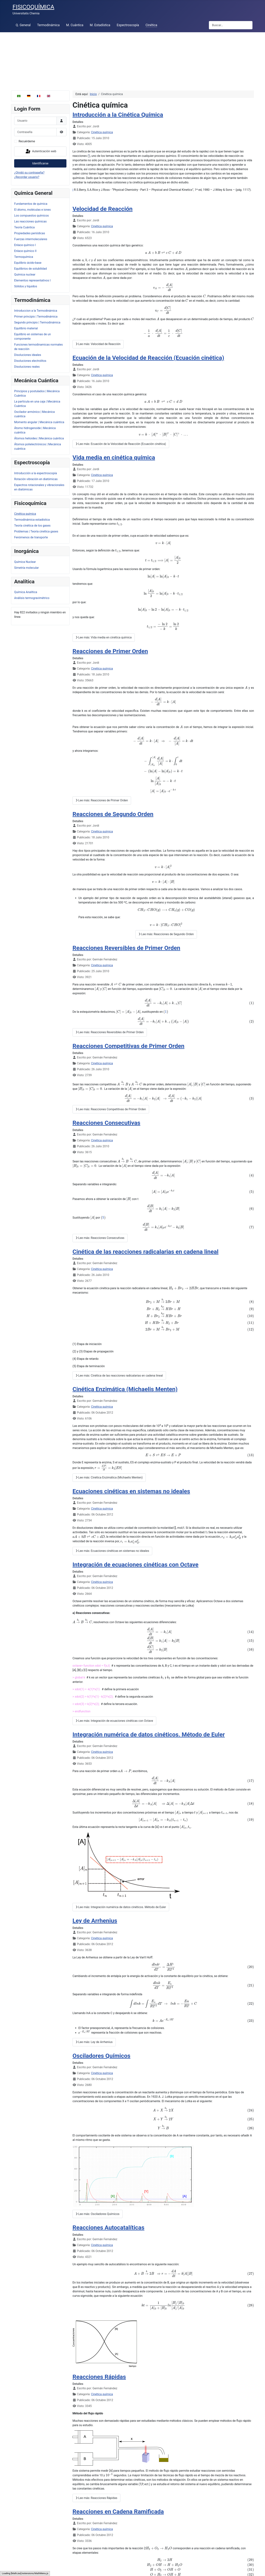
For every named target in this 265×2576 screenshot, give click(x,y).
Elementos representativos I (32, 280)
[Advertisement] (132, 60)
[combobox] (230, 25)
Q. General (23, 25)
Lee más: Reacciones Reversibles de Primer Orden (110, 1032)
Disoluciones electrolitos (30, 361)
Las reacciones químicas (30, 221)
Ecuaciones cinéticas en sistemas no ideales (131, 1491)
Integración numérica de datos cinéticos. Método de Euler (149, 1734)
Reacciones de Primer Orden (110, 651)
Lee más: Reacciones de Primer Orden (102, 800)
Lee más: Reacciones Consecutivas (100, 1238)
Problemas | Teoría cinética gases (36, 531)
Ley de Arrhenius (95, 1920)
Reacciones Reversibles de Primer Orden (126, 947)
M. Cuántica (74, 25)
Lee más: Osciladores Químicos (97, 2214)
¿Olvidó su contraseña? (29, 172)
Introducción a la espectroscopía (35, 473)
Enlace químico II (25, 251)
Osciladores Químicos (101, 2055)
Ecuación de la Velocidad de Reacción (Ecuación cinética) (148, 357)
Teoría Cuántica (24, 227)
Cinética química (25, 513)
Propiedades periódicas (29, 233)
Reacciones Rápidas (99, 2376)
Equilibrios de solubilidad (30, 268)
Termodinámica (48, 25)
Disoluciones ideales (27, 355)
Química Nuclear (25, 562)
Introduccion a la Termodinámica (35, 310)
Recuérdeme (27, 141)
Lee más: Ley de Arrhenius (94, 2042)
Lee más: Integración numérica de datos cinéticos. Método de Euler (121, 1907)
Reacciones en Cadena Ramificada (118, 2511)
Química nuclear (24, 274)
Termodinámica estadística (32, 519)
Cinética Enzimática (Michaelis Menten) (125, 1389)
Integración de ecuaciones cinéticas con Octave (135, 1564)
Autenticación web (40, 151)
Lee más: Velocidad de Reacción (98, 344)
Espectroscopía (128, 25)
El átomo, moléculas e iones (32, 209)
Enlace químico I (25, 245)
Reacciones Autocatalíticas (108, 2227)
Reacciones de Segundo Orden (113, 814)
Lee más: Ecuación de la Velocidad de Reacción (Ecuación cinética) (121, 444)
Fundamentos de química (30, 203)
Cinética (151, 25)
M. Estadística (100, 25)
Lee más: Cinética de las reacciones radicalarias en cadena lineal (119, 1375)
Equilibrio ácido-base (27, 262)
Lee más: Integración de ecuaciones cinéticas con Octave (114, 1720)
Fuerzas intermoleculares (30, 239)
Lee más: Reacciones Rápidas (96, 2498)
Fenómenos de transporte (31, 537)
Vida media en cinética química (114, 457)
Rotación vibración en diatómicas (36, 479)
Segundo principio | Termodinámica (37, 322)
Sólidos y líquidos (25, 286)
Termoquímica (23, 257)
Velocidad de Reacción (102, 208)
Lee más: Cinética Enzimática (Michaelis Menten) (109, 1477)
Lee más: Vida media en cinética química (104, 637)
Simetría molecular (26, 567)
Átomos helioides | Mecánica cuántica (39, 438)
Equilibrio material (26, 328)
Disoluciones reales (27, 366)
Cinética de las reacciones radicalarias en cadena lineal (145, 1251)
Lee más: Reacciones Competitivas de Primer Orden (111, 1109)
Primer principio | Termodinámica (36, 316)
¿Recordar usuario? (26, 177)
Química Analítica (25, 592)
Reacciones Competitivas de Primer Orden (128, 1045)
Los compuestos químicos (31, 215)
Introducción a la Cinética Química (118, 114)
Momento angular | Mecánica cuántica (39, 422)
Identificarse (40, 163)
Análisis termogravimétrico (31, 598)
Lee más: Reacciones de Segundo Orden (166, 934)
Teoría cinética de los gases (32, 525)
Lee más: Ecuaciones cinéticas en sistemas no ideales (112, 1551)
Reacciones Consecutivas (106, 1122)
